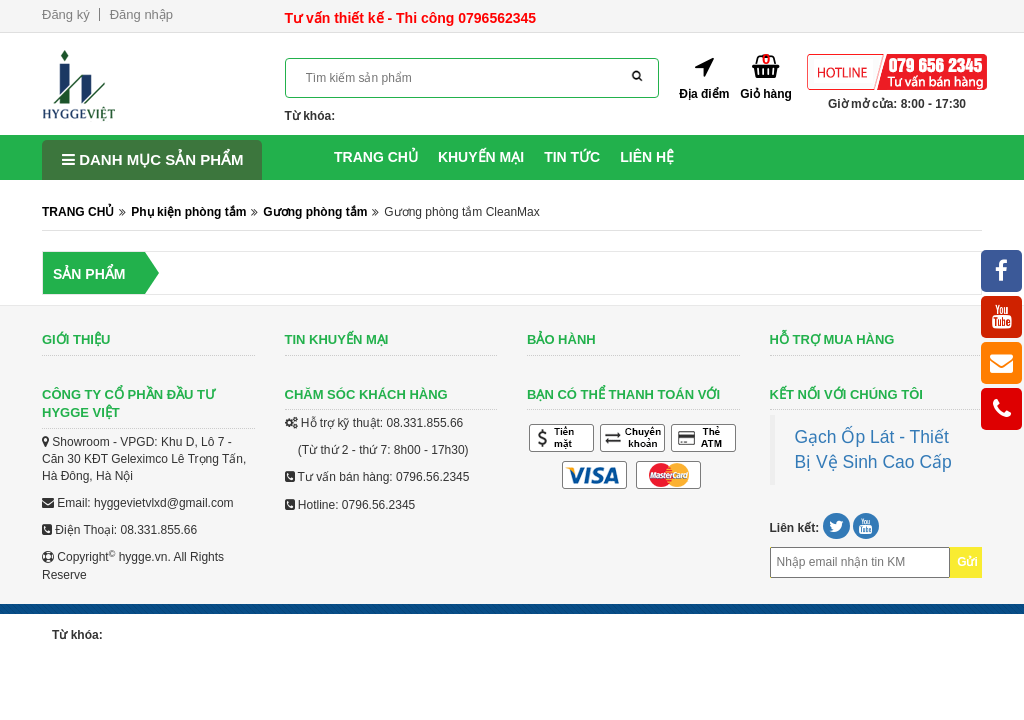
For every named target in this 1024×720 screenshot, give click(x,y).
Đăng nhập (141, 14)
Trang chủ (376, 157)
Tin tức (572, 157)
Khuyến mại (481, 157)
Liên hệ (647, 157)
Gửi (967, 562)
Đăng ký (66, 14)
